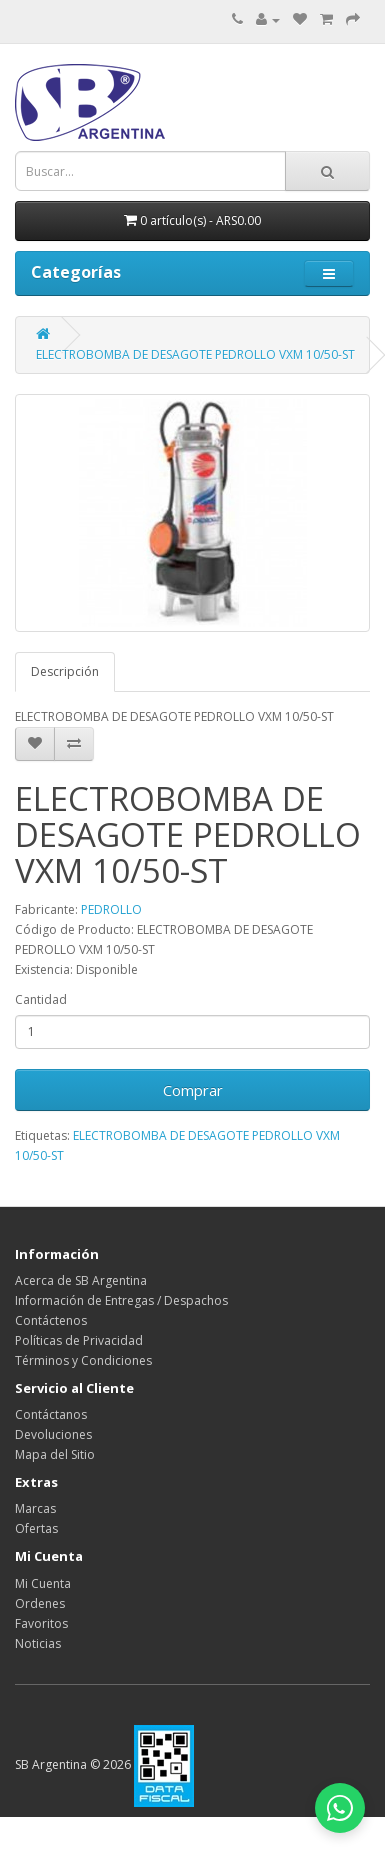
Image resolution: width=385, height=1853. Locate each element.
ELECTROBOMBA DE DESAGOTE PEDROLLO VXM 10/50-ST (195, 354)
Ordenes (40, 1603)
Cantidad (41, 999)
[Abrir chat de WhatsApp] (340, 1808)
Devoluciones (53, 1434)
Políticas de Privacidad (79, 1340)
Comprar (193, 1090)
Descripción (65, 671)
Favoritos (41, 1623)
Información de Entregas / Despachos (121, 1300)
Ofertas (36, 1528)
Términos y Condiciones (83, 1360)
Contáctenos (51, 1320)
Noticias (38, 1643)
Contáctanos (51, 1414)
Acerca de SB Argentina (81, 1280)
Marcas (35, 1508)
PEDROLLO (111, 909)
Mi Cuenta (43, 1583)
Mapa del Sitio (55, 1454)
